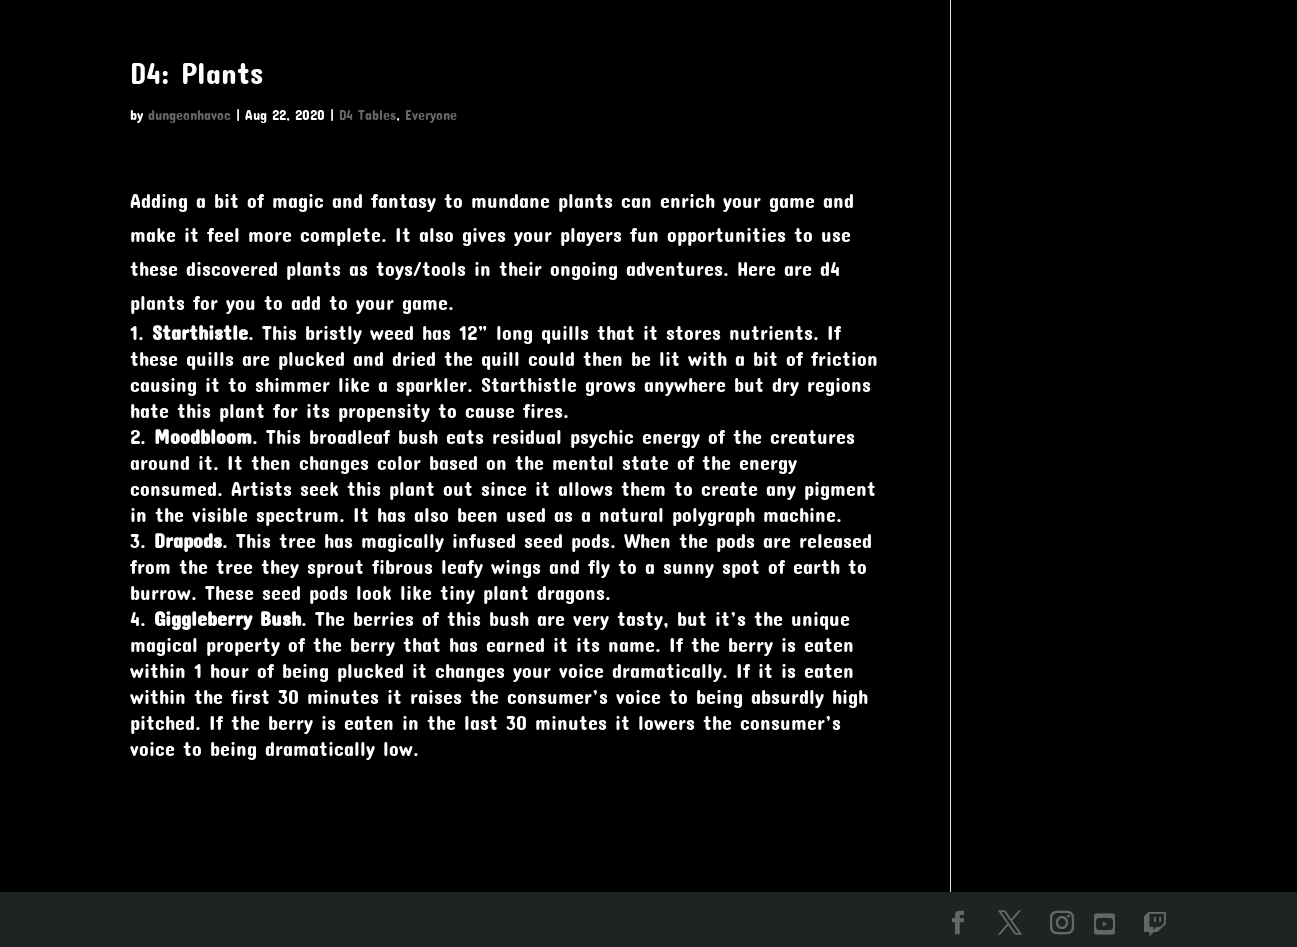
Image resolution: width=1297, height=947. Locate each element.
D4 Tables (367, 114)
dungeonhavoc (189, 114)
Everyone (431, 114)
